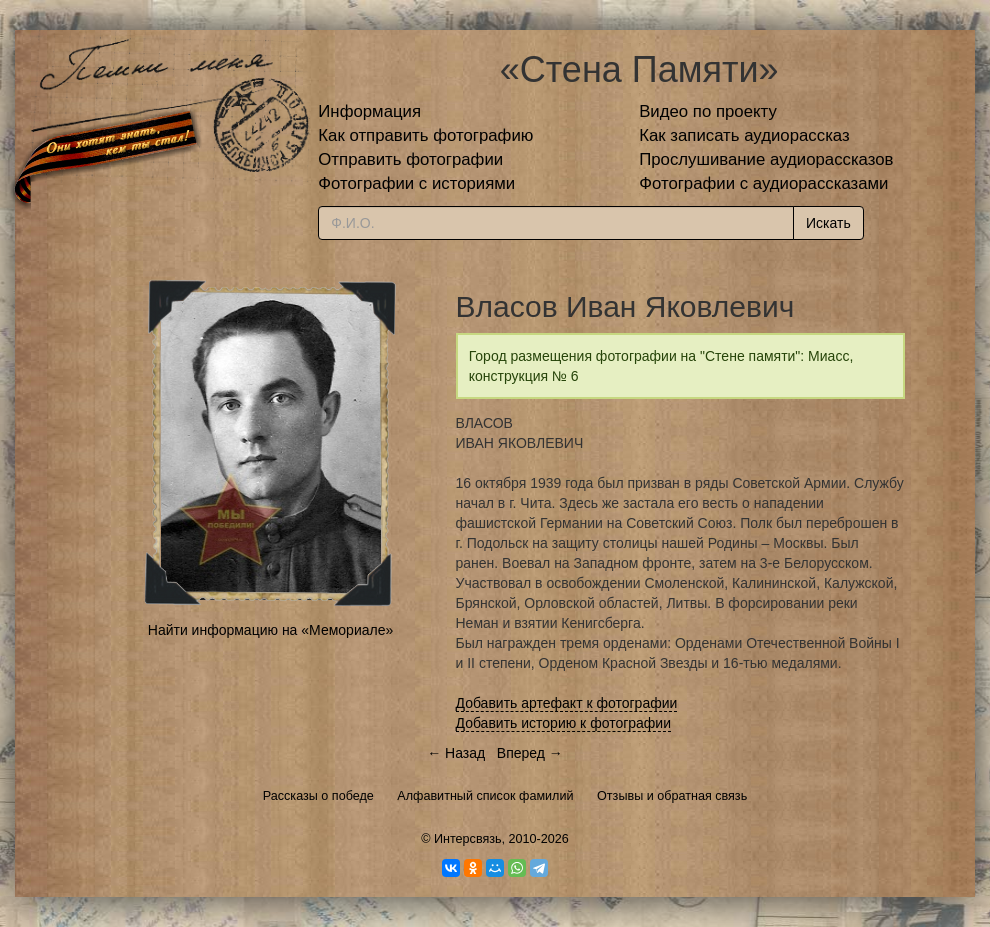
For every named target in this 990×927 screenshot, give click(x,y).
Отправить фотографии (410, 159)
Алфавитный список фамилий (485, 796)
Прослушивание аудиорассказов (766, 159)
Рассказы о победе (318, 796)
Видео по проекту (708, 111)
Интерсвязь (468, 839)
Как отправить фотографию (425, 135)
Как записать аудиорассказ (744, 135)
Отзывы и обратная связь (672, 796)
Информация (369, 111)
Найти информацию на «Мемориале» (270, 630)
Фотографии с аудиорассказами (763, 183)
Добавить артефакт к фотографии (567, 703)
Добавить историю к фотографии (564, 723)
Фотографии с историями (416, 183)
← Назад (456, 753)
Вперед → (530, 753)
